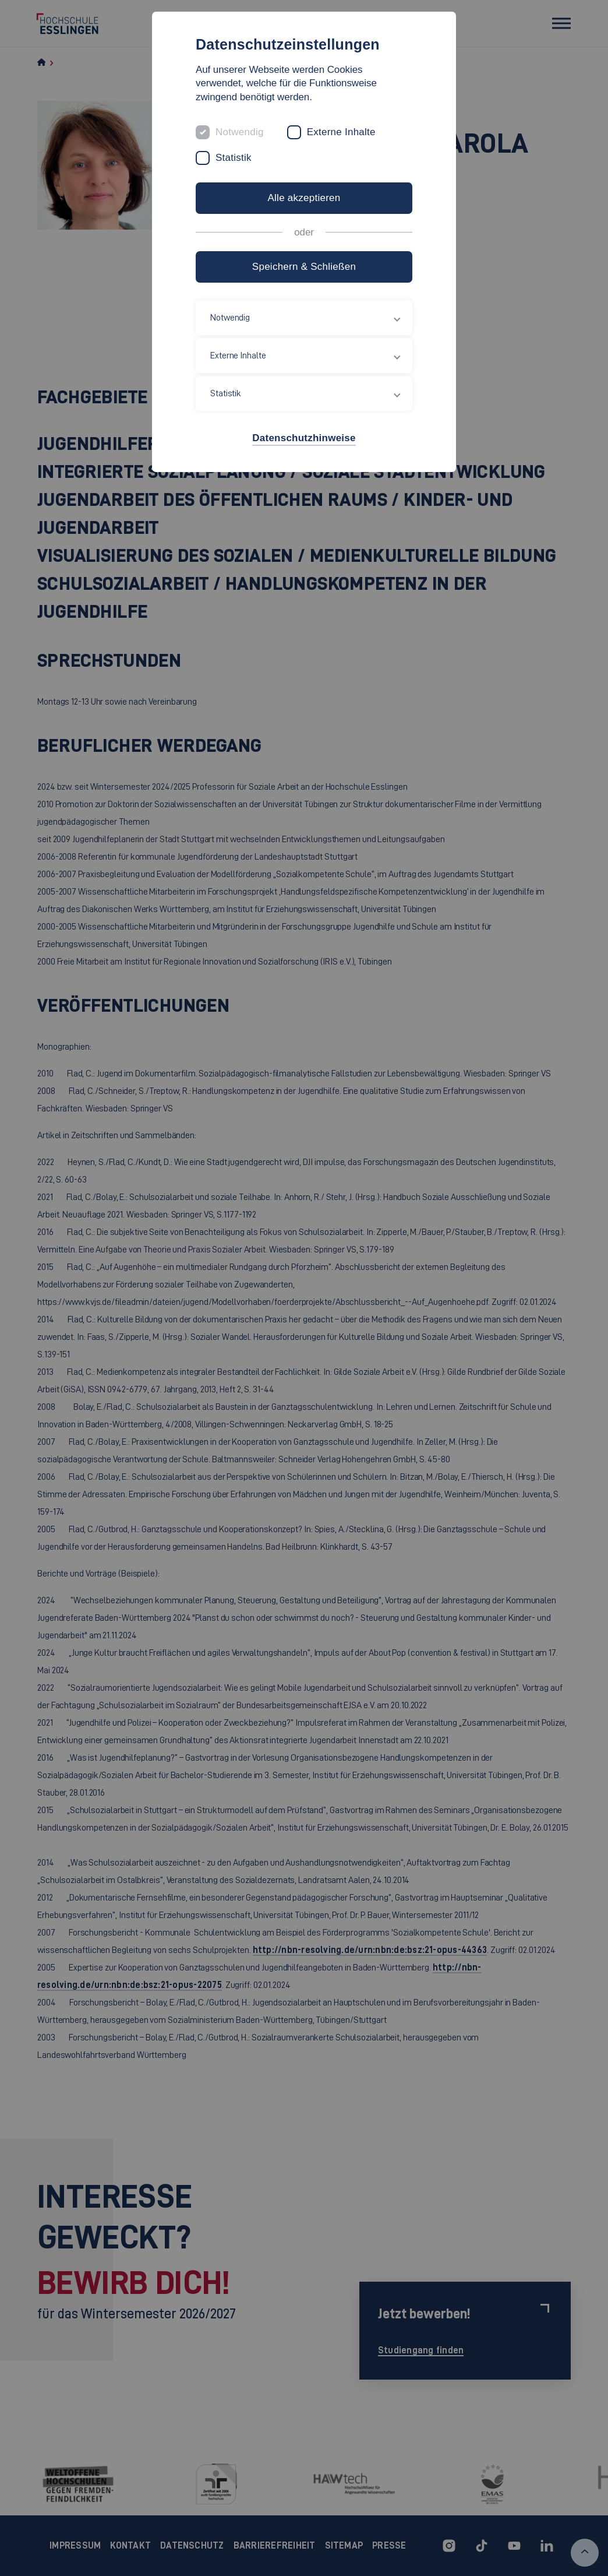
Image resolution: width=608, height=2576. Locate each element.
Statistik (233, 157)
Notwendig (239, 132)
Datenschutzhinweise (303, 438)
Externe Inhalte (341, 132)
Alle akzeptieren (303, 197)
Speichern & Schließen (304, 266)
